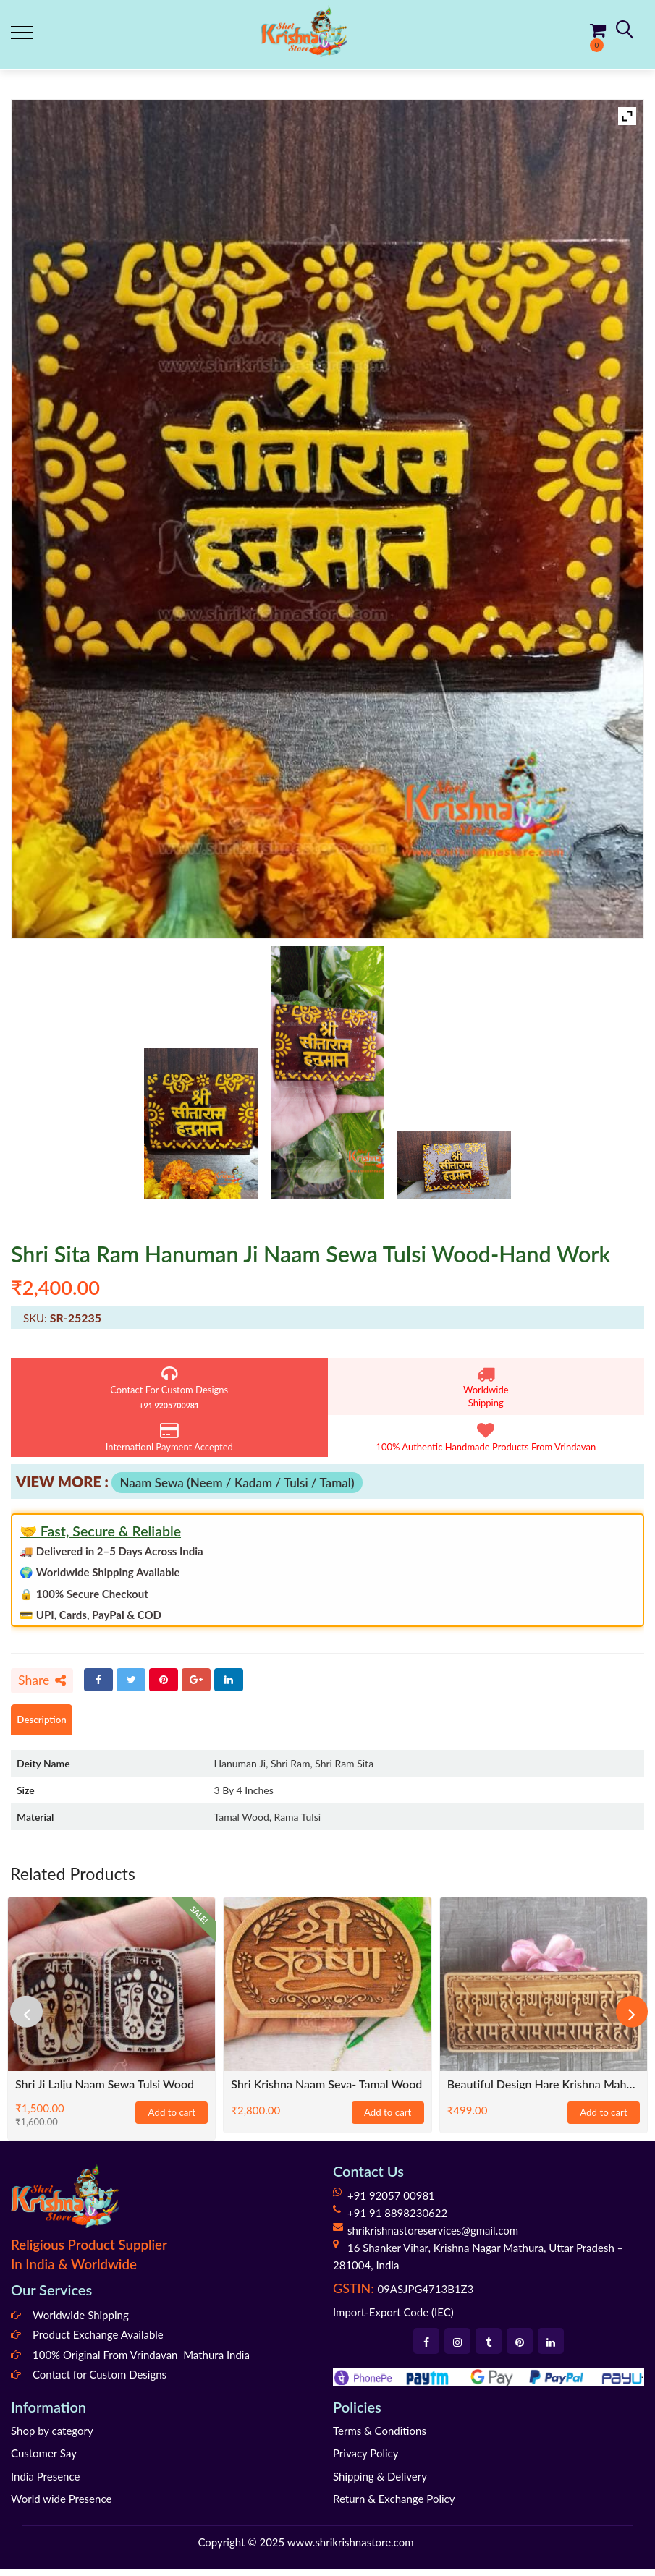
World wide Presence (61, 2505)
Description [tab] (48, 1724)
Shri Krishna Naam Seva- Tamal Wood (326, 2089)
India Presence (45, 2481)
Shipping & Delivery (380, 2481)
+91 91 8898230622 (397, 2219)
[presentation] (32, 2017)
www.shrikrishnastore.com (350, 2547)
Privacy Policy (365, 2459)
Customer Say (44, 2459)
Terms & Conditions (379, 2436)
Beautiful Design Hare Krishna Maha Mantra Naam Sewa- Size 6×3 (543, 2089)
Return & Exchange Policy (394, 2505)
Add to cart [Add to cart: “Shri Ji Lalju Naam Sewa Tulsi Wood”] (171, 2119)
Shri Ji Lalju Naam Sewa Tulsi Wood (104, 2089)
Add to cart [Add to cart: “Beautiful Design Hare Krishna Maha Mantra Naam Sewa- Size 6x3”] (603, 2119)
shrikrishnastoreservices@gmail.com (432, 2236)
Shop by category (52, 2436)
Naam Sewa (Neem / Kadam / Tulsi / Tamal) (236, 1482)
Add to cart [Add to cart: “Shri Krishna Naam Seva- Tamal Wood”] (388, 2119)
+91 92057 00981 (391, 2202)
